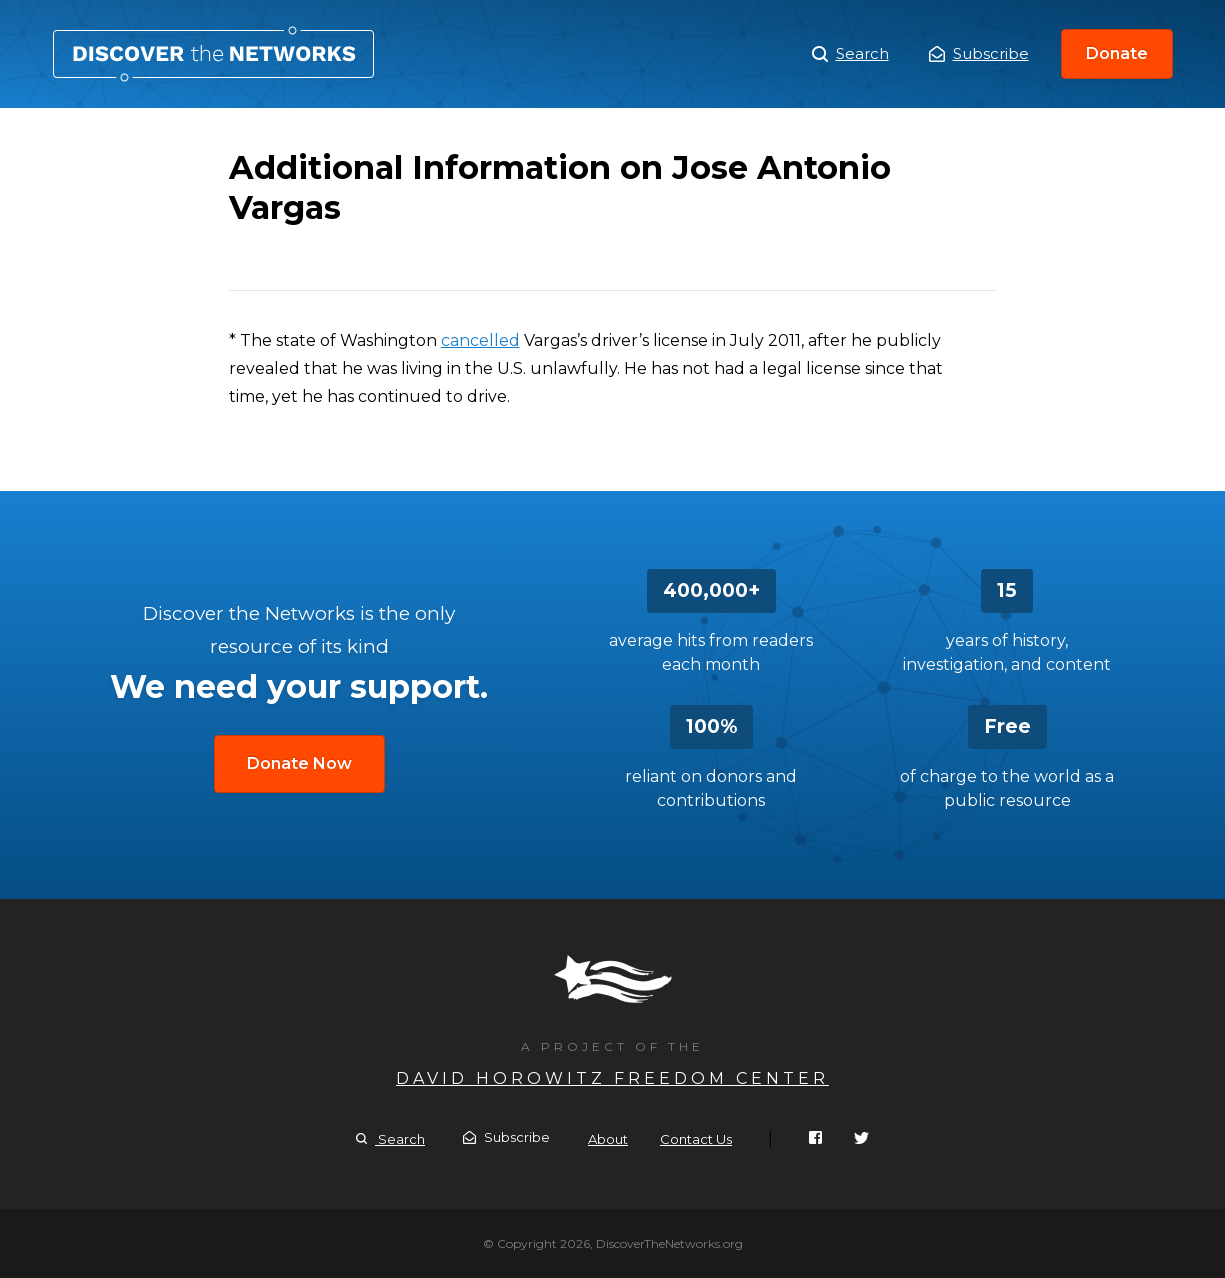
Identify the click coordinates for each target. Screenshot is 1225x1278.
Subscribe (979, 53)
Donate (1117, 53)
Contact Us (696, 1139)
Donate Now (299, 763)
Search (850, 54)
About (608, 1139)
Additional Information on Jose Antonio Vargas (213, 54)
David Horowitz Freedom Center (612, 1078)
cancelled (480, 340)
